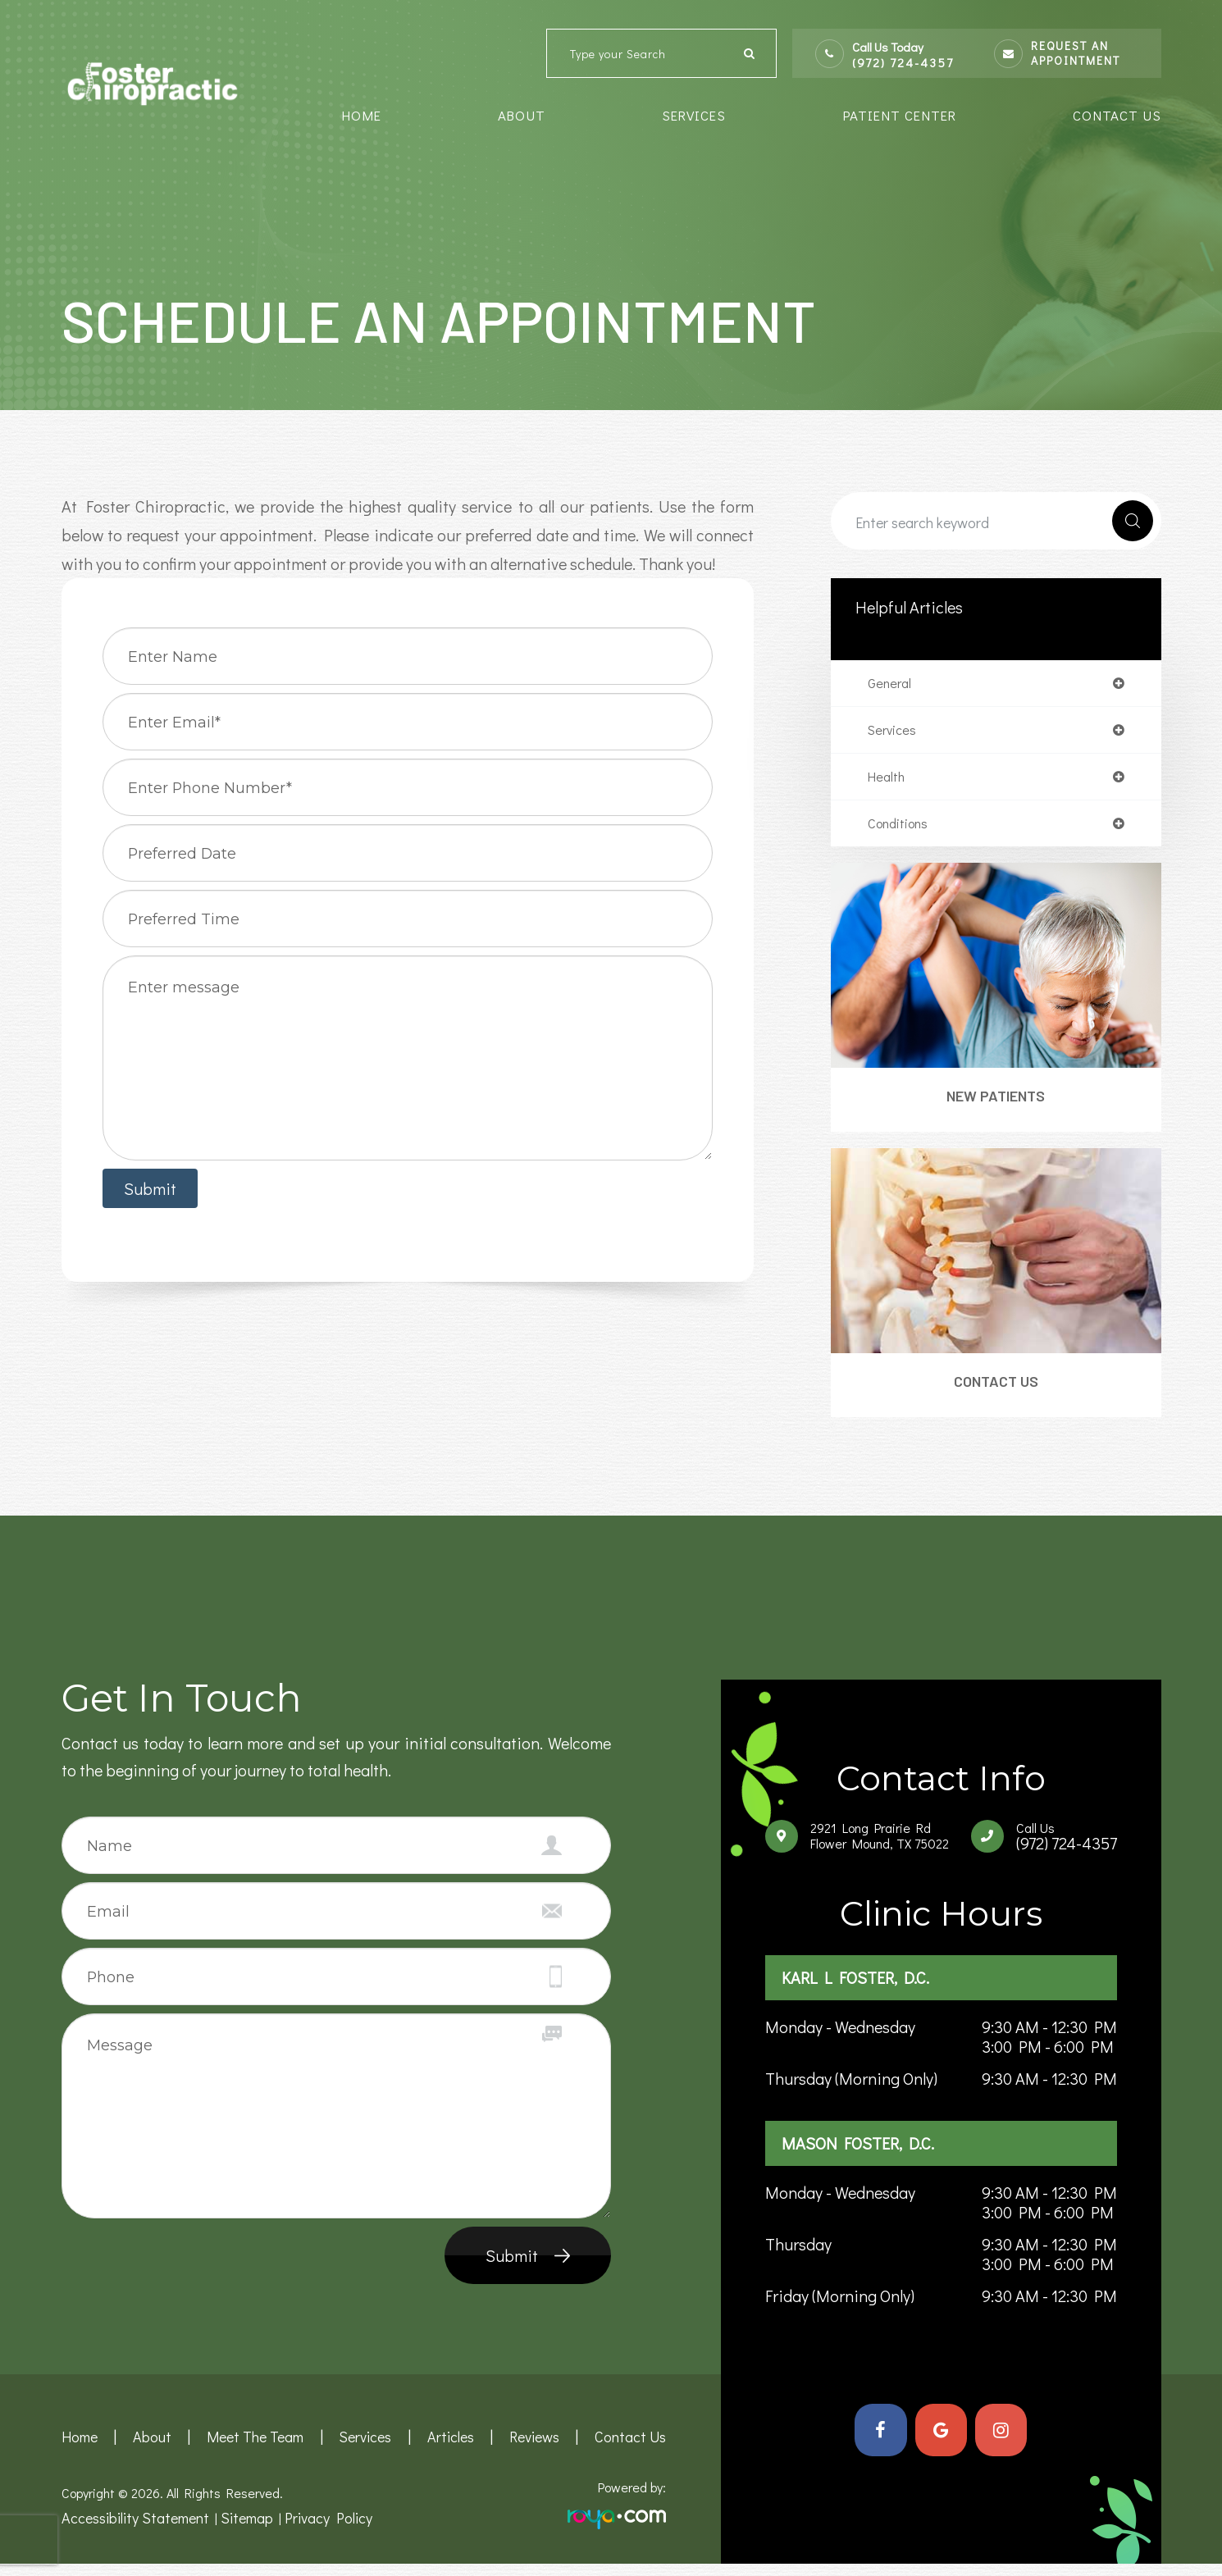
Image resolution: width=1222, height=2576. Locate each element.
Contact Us (1117, 115)
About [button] (521, 115)
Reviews (538, 2450)
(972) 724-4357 (903, 63)
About (151, 2450)
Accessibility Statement (129, 2530)
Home (361, 115)
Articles (452, 2450)
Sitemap (232, 2530)
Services (365, 2450)
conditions (901, 829)
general (891, 684)
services (894, 732)
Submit (512, 2268)
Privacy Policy (308, 2530)
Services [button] (694, 115)
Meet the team (254, 2450)
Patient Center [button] (899, 115)
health (888, 780)
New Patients (995, 1104)
